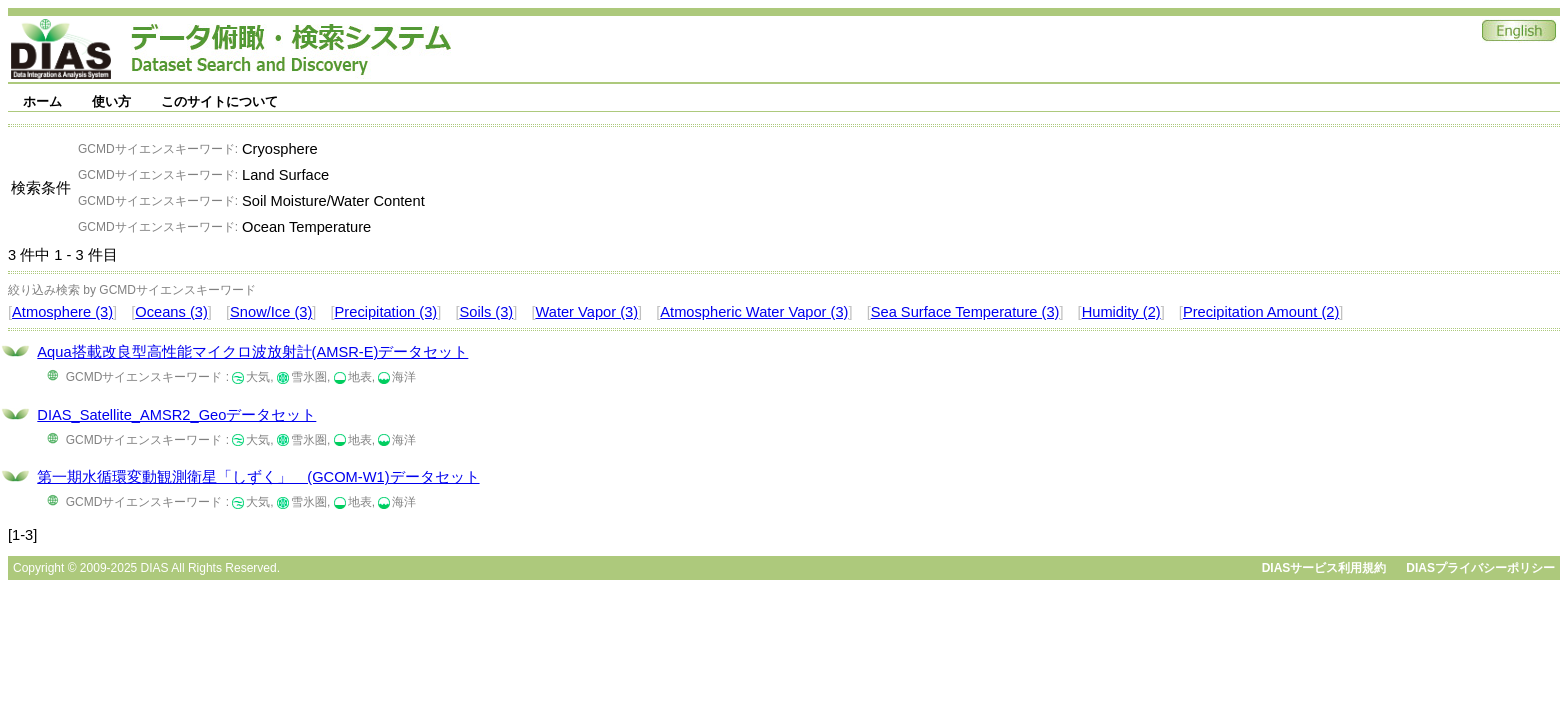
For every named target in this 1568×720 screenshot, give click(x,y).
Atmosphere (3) (62, 312)
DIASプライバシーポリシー (1480, 568)
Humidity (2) (1121, 312)
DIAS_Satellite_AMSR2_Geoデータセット (176, 415)
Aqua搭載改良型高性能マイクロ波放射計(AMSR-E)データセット (252, 352)
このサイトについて (219, 101)
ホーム (42, 101)
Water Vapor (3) (586, 312)
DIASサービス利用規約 (1324, 568)
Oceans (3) (171, 312)
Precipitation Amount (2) (1261, 312)
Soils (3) (486, 312)
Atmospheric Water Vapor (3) (754, 312)
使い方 (111, 101)
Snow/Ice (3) (271, 312)
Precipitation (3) (386, 312)
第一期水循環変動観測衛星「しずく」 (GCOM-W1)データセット (258, 477)
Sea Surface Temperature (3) (965, 312)
